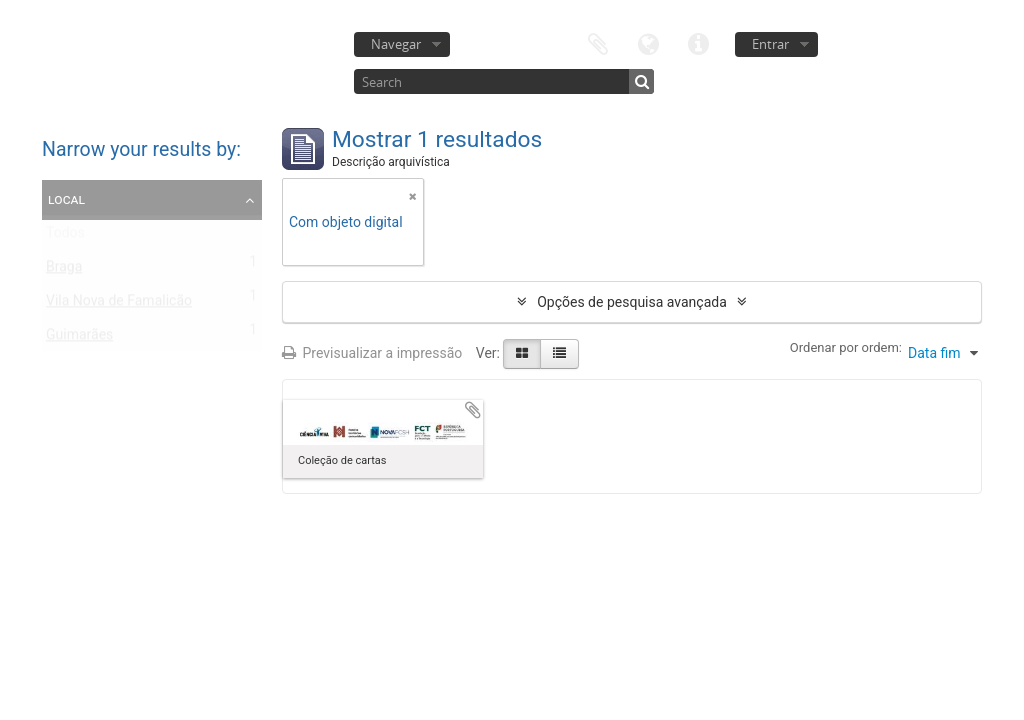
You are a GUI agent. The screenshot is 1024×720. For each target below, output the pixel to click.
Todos (65, 237)
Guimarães (79, 339)
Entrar (770, 44)
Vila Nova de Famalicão (119, 305)
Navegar (396, 44)
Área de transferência (598, 42)
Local (66, 199)
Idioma (648, 42)
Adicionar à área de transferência (473, 410)
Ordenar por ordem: (846, 347)
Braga (64, 271)
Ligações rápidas (698, 42)
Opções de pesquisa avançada (632, 302)
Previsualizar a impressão (372, 353)
